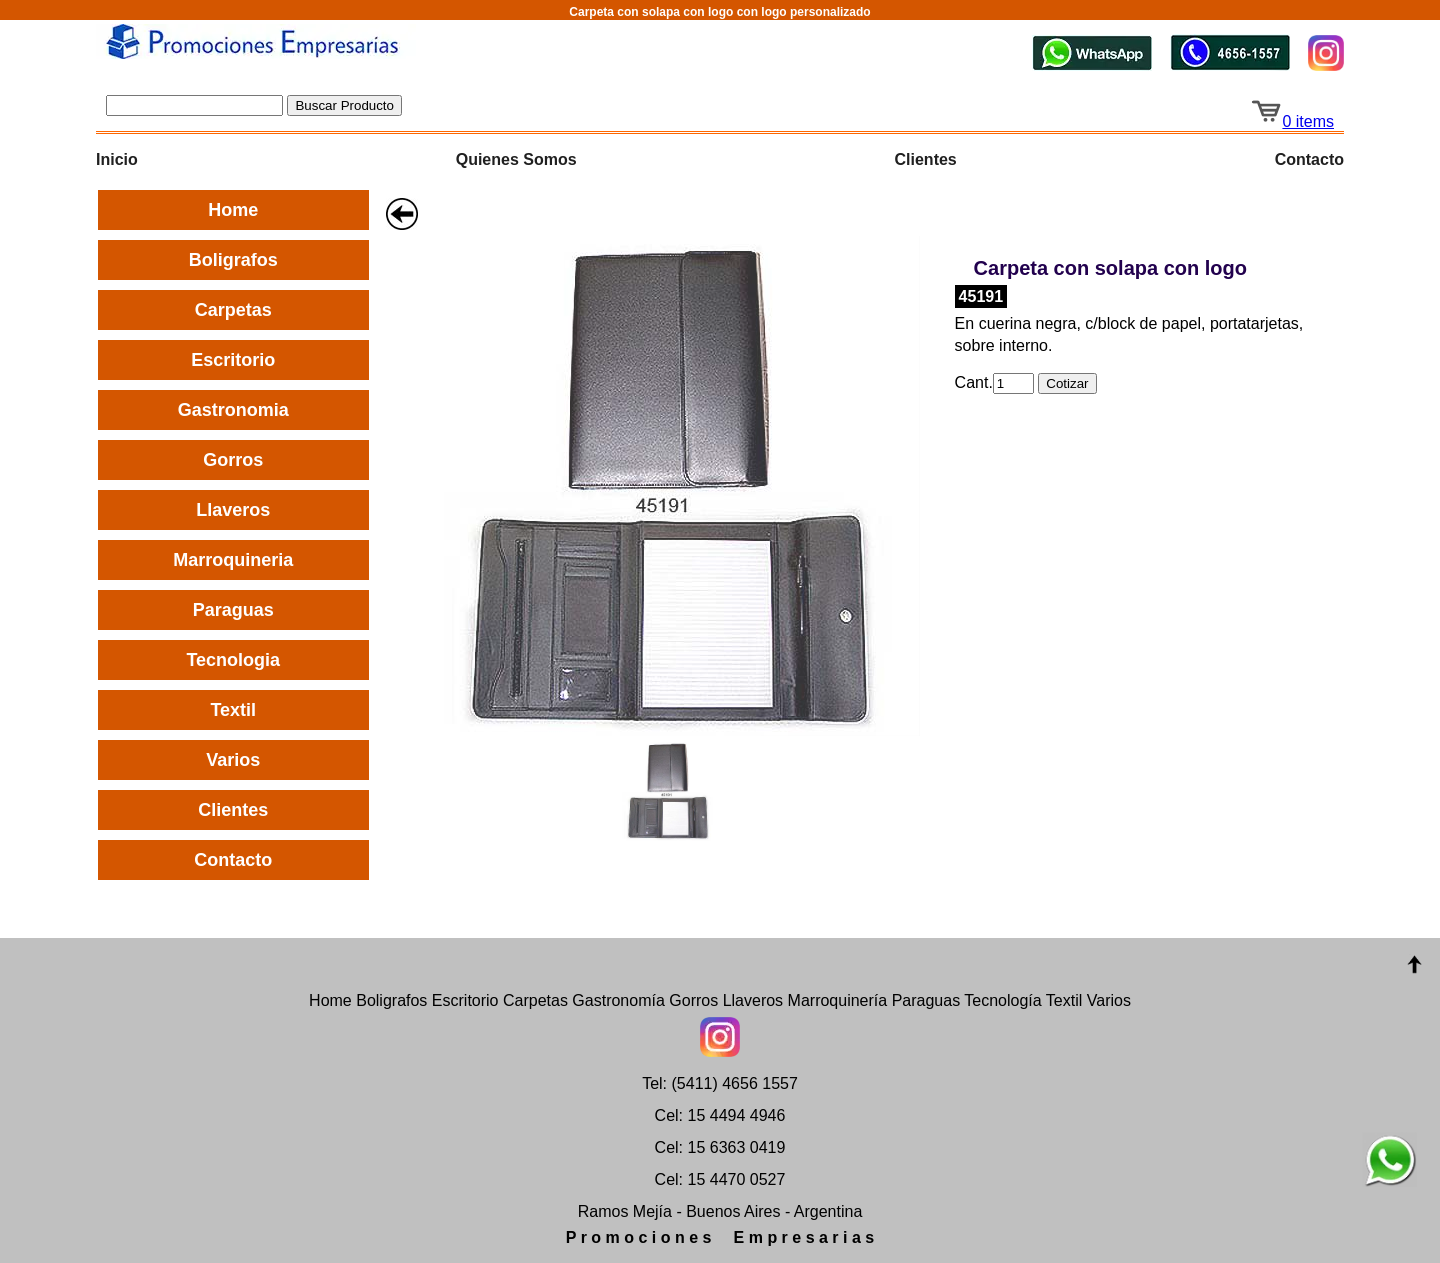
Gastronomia (233, 410)
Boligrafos (233, 260)
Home (233, 210)
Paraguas (233, 610)
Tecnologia (233, 660)
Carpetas (233, 310)
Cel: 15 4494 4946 (720, 1115)
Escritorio (233, 360)
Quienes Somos (516, 159)
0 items (1292, 121)
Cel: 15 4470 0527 (720, 1179)
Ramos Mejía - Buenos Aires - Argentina (720, 1211)
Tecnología (1002, 1000)
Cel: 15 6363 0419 (720, 1147)
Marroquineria (233, 560)
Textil (233, 710)
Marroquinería (838, 1000)
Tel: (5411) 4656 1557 (720, 1083)
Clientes (926, 159)
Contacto (1309, 159)
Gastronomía (618, 1000)
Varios (233, 760)
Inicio (117, 159)
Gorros (233, 460)
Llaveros (233, 510)
